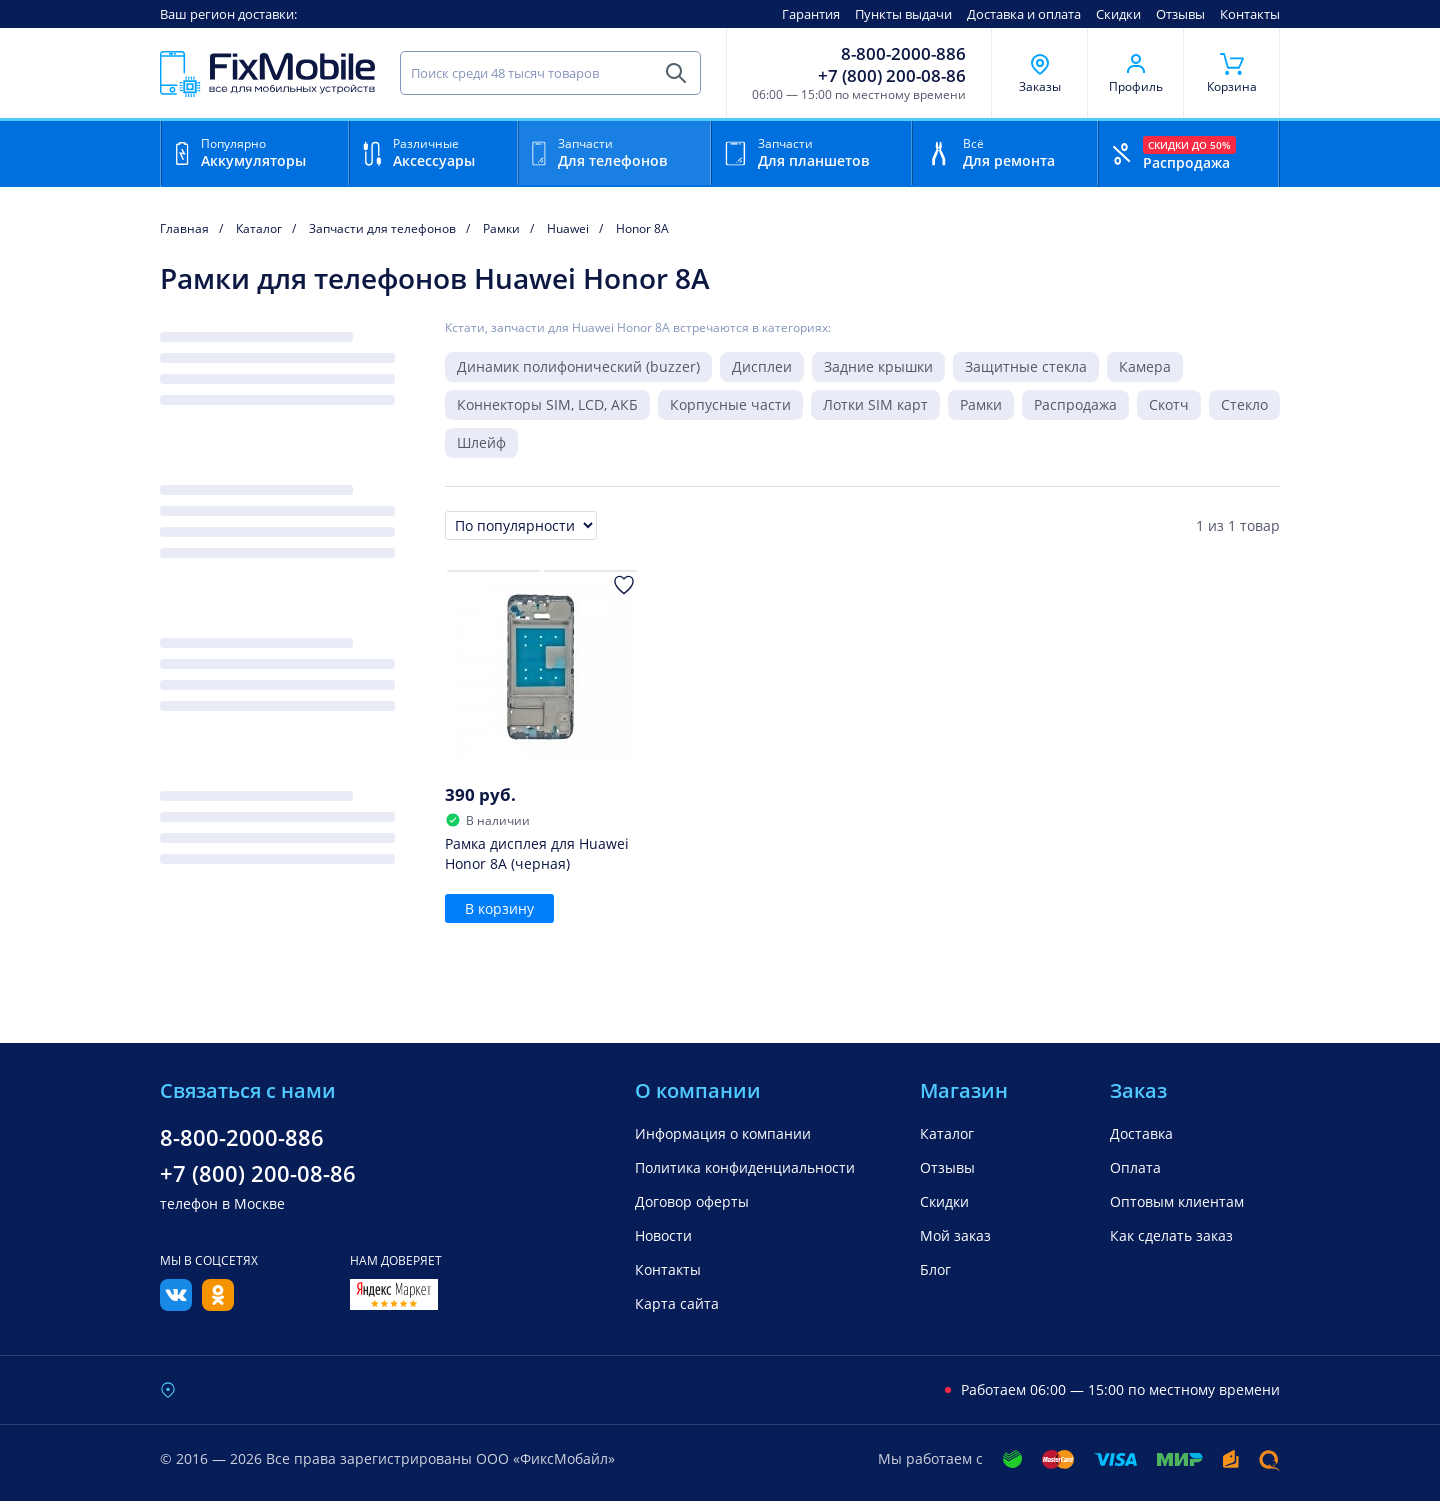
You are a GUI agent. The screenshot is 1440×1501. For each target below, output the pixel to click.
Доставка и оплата (1024, 14)
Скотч (1169, 404)
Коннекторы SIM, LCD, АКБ (547, 404)
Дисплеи (762, 366)
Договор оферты (692, 1201)
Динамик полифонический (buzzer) (578, 366)
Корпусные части (730, 404)
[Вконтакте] (176, 1305)
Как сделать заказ (1171, 1235)
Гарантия (811, 14)
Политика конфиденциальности (745, 1167)
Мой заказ (955, 1235)
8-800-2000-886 (903, 54)
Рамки (981, 404)
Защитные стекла (1026, 366)
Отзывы (1180, 14)
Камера (1145, 366)
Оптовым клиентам (1177, 1201)
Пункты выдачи (903, 14)
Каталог (947, 1133)
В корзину (499, 908)
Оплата (1135, 1167)
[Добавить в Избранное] (624, 585)
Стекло (1244, 404)
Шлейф (481, 442)
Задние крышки (878, 366)
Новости (663, 1235)
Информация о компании (723, 1133)
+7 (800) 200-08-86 (892, 76)
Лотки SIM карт (875, 404)
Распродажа (1075, 404)
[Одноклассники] (218, 1305)
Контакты (1250, 14)
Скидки (1118, 14)
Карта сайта (677, 1303)
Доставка (1141, 1133)
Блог (935, 1269)
